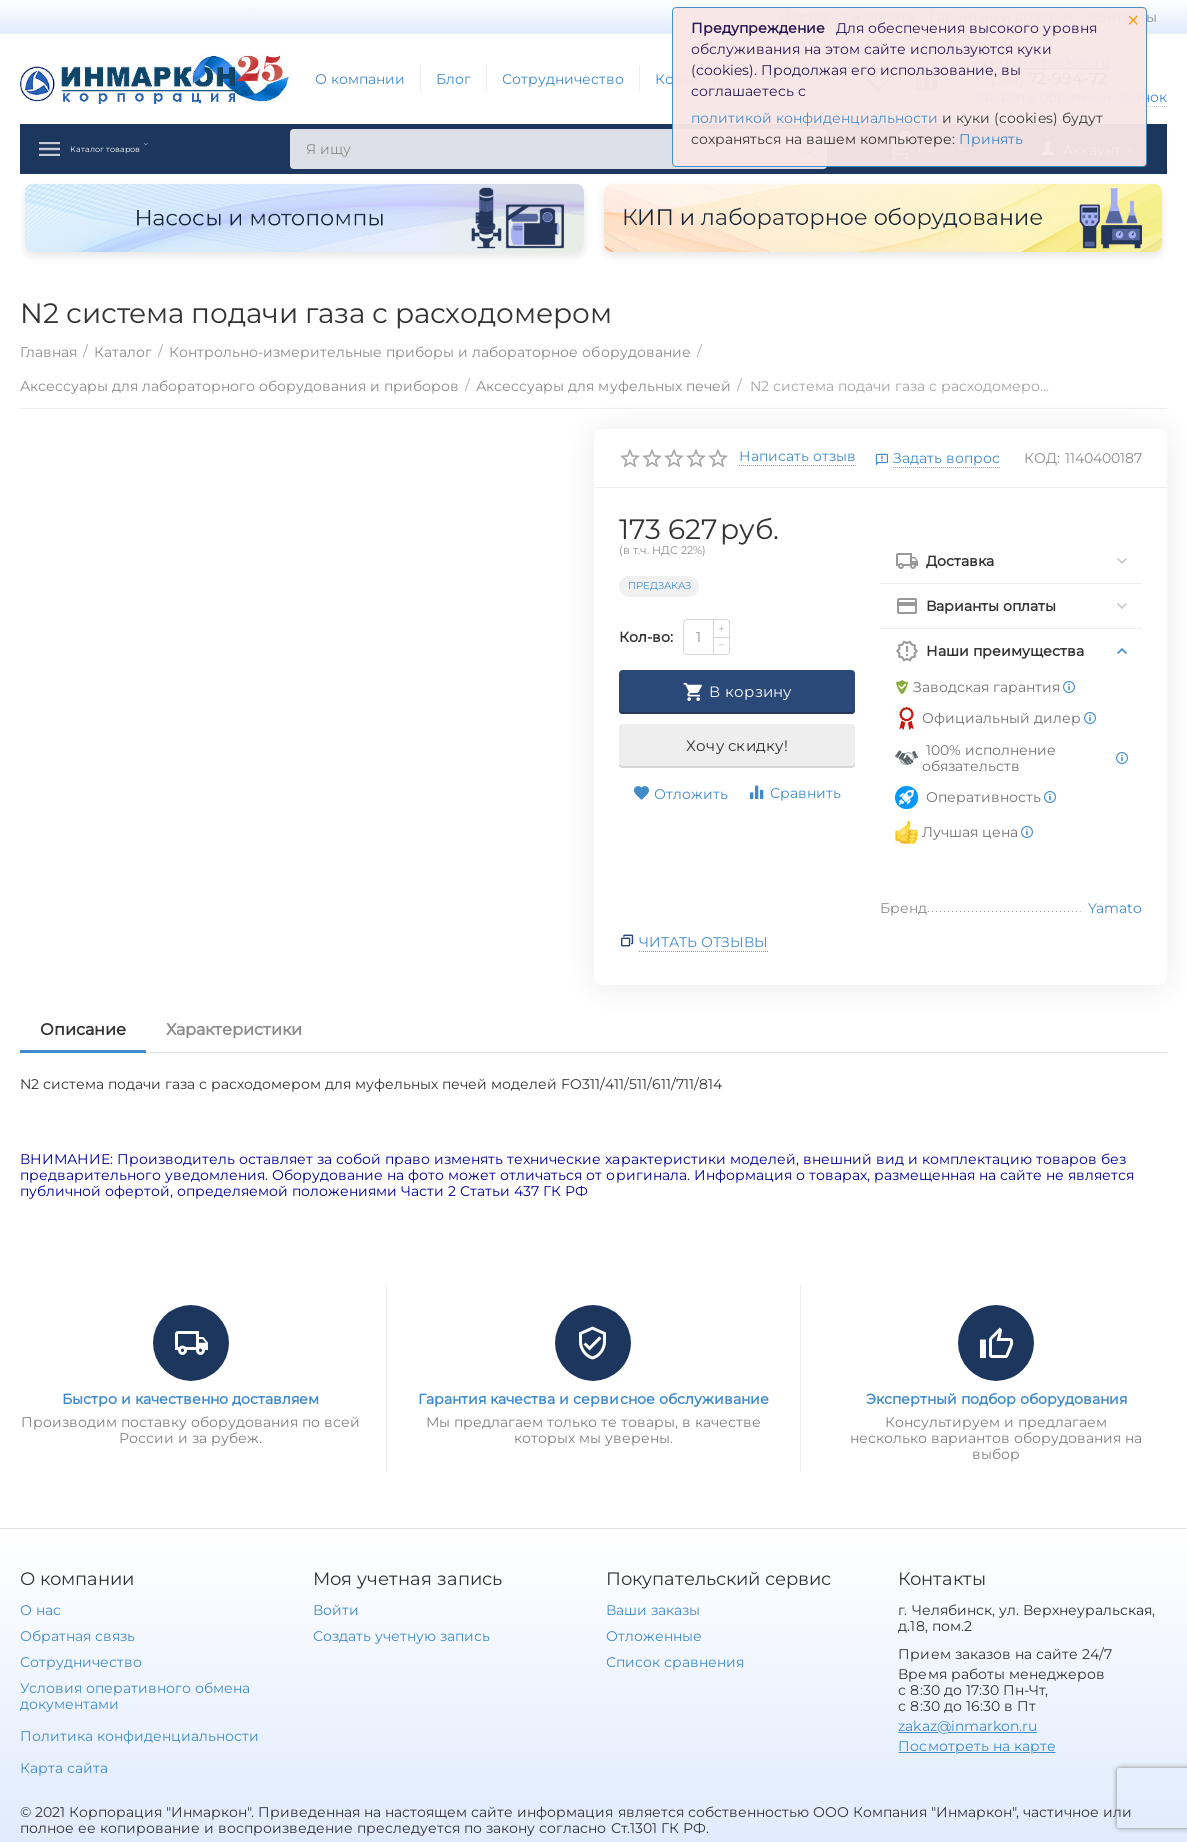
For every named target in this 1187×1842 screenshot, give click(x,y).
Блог (453, 79)
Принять (991, 139)
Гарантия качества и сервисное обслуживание (593, 1399)
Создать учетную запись (401, 1636)
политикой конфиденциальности (814, 118)
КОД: (1042, 458)
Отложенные (654, 1636)
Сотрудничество (563, 79)
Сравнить (794, 792)
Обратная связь (77, 1636)
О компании (360, 79)
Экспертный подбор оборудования (996, 1399)
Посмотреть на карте (976, 1746)
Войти (336, 1610)
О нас (40, 1610)
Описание (83, 1029)
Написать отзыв (797, 457)
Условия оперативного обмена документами (135, 1696)
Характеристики (234, 1029)
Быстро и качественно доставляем (190, 1399)
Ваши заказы (653, 1610)
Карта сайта (64, 1768)
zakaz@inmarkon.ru (967, 1726)
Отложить (680, 794)
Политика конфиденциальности (139, 1736)
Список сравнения (675, 1662)
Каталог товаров (148, 149)
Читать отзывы (703, 942)
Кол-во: (646, 637)
